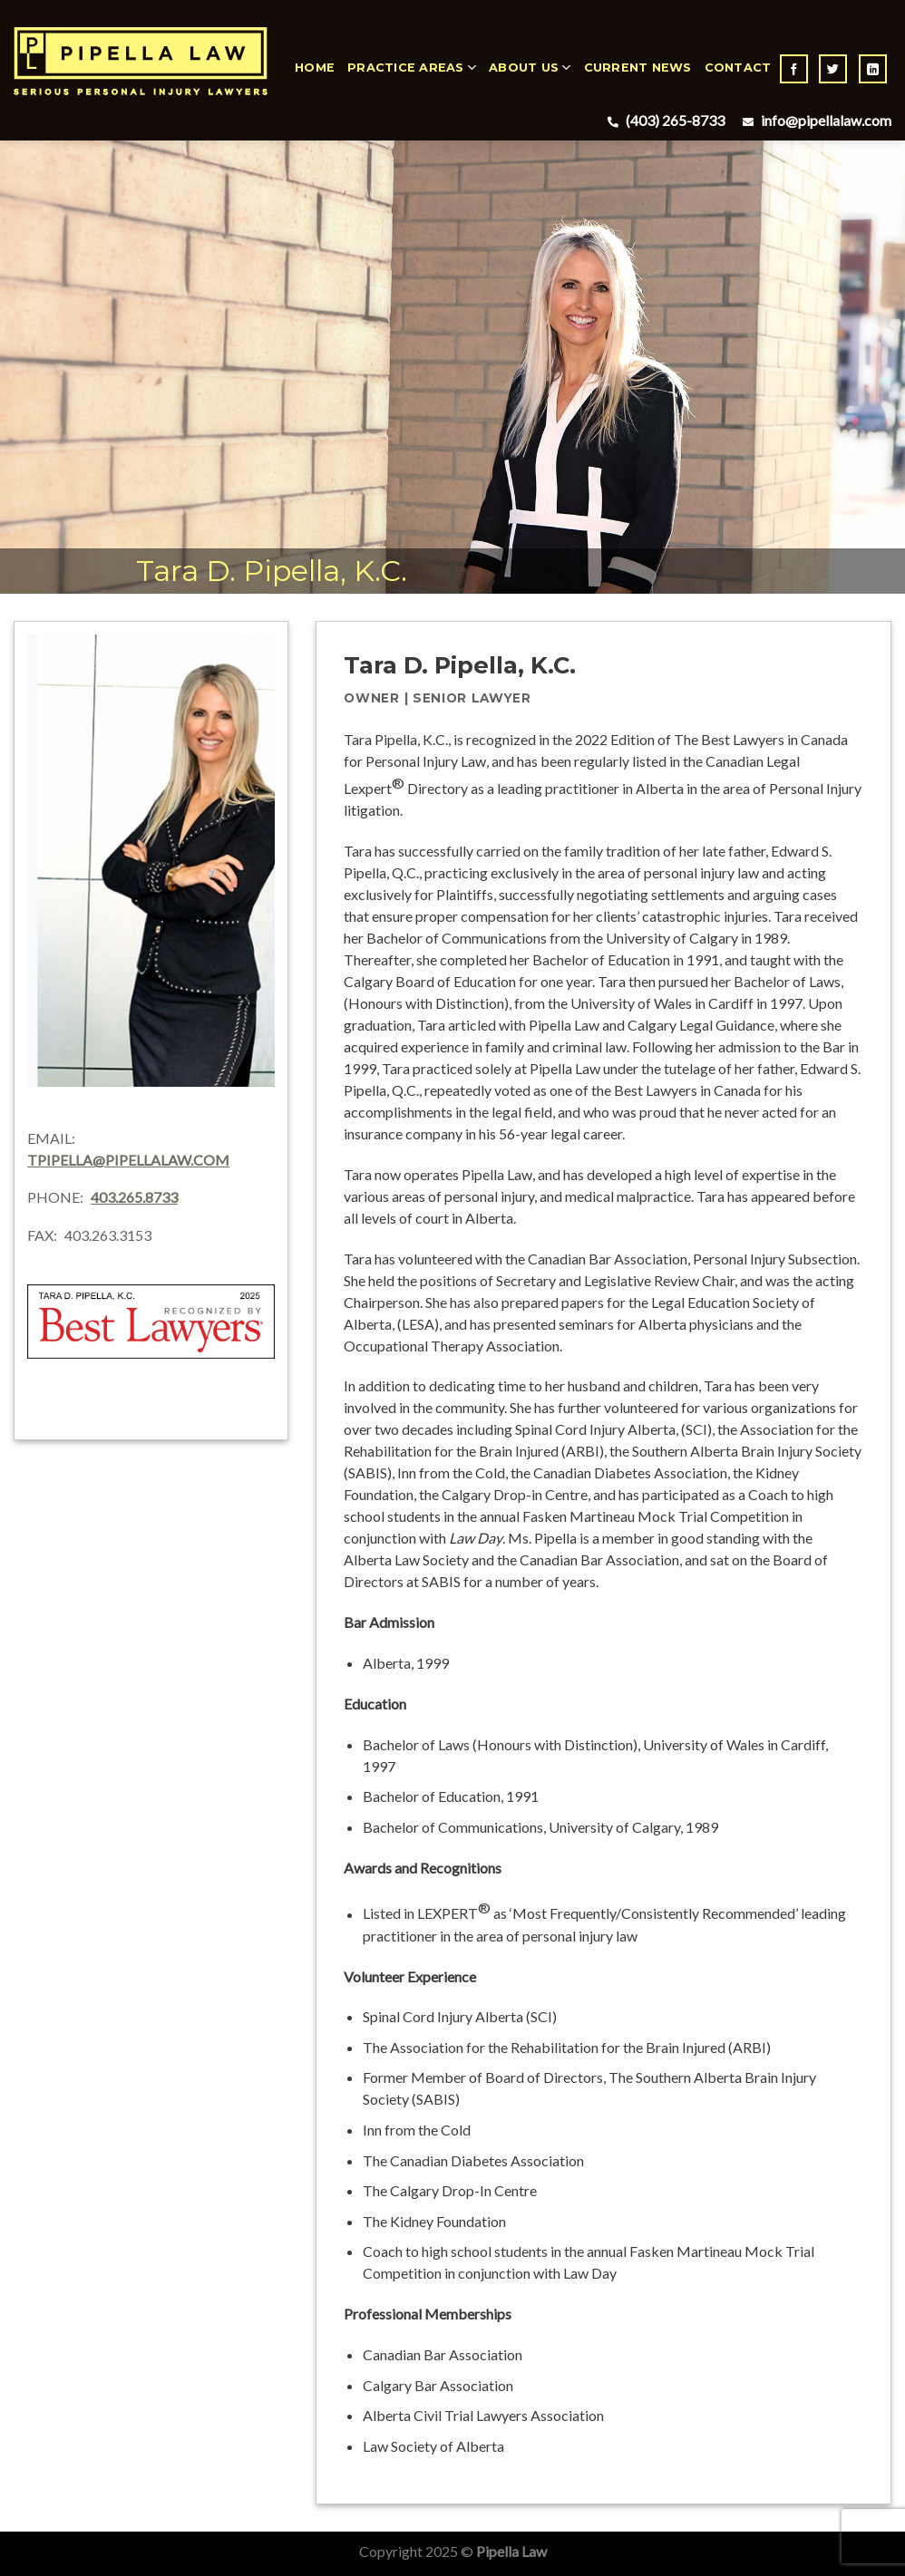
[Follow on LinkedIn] (873, 68)
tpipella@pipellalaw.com (128, 1159)
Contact (738, 67)
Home (315, 67)
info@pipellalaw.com (814, 120)
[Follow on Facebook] (794, 68)
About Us (530, 67)
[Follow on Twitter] (833, 68)
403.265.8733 (134, 1197)
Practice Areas (411, 67)
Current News (638, 67)
